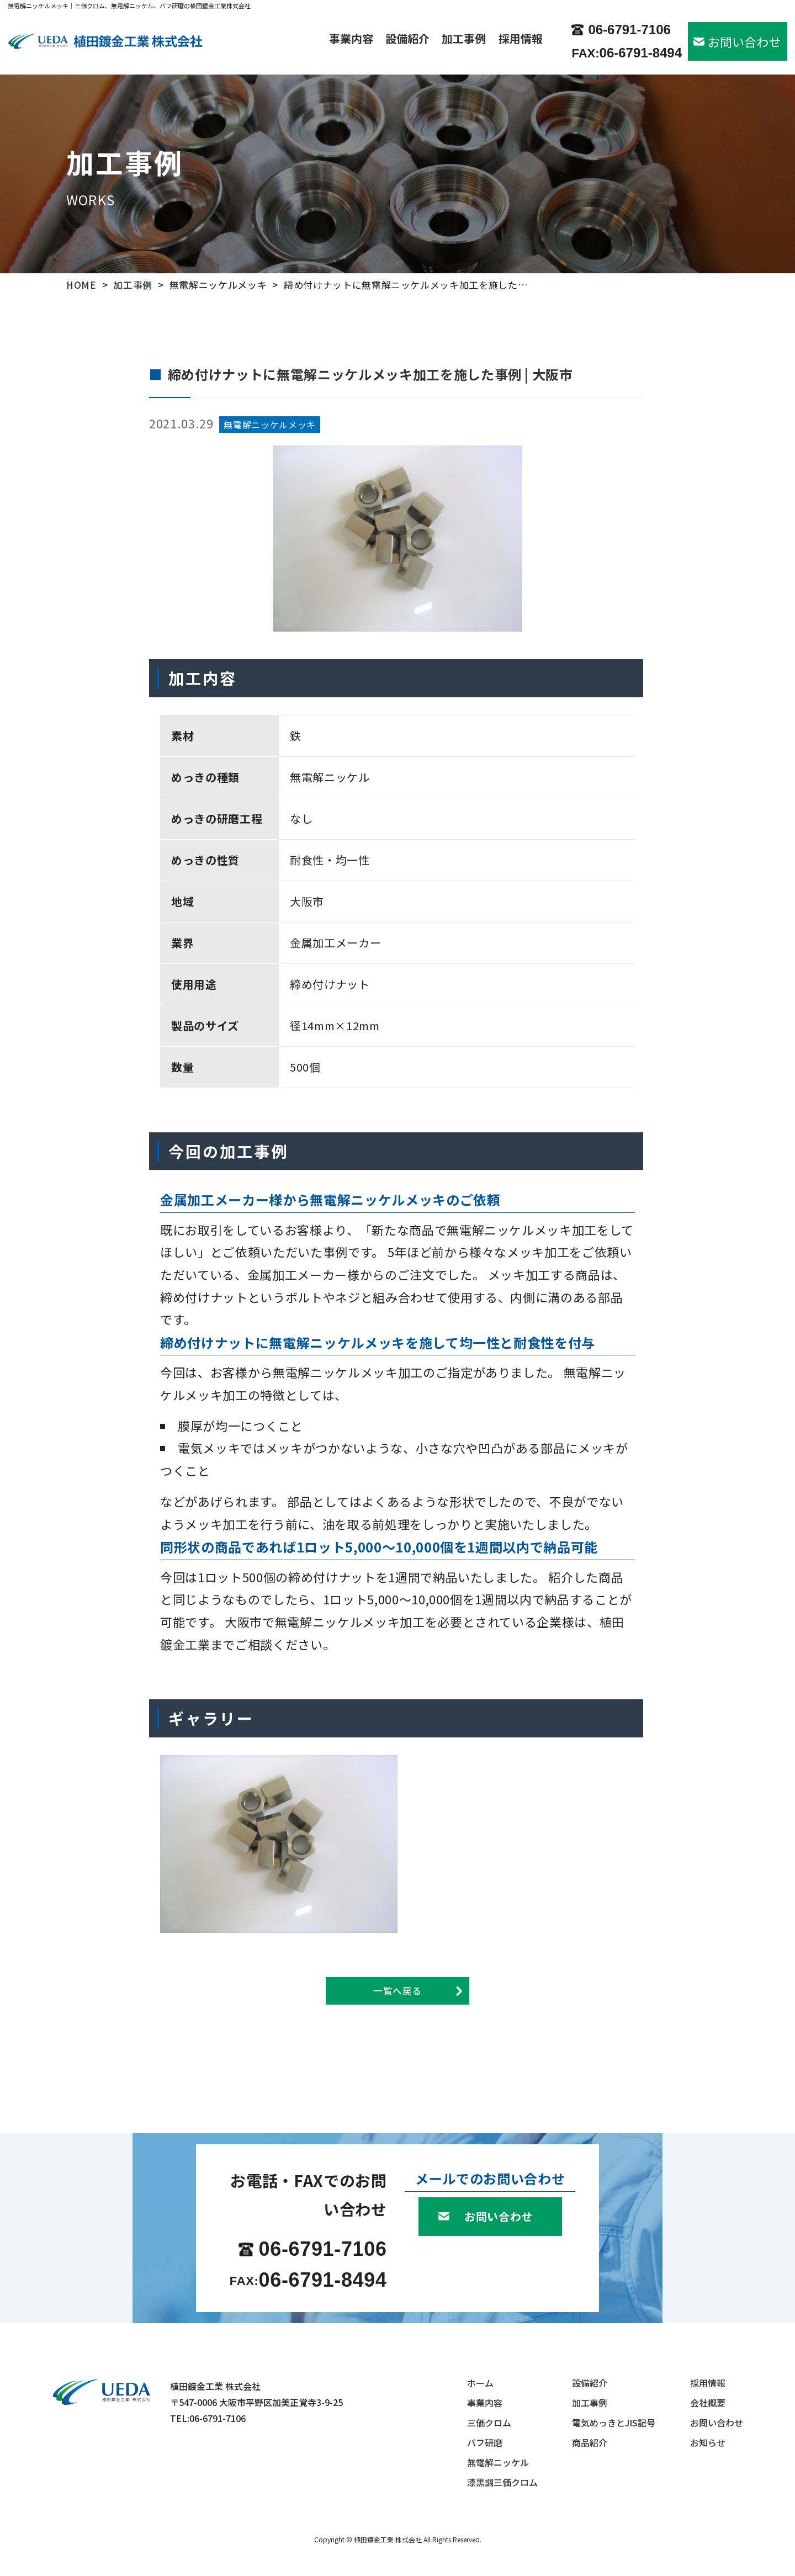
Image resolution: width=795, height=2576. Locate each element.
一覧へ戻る (397, 1991)
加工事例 (464, 39)
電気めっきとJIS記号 (613, 2422)
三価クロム (489, 2422)
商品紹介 (589, 2442)
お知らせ (707, 2442)
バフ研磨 (484, 2442)
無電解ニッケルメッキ (218, 284)
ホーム (480, 2382)
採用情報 (521, 39)
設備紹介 (407, 39)
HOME (81, 284)
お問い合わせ (744, 41)
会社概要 (707, 2402)
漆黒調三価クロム (502, 2482)
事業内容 (351, 39)
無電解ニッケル (498, 2462)
